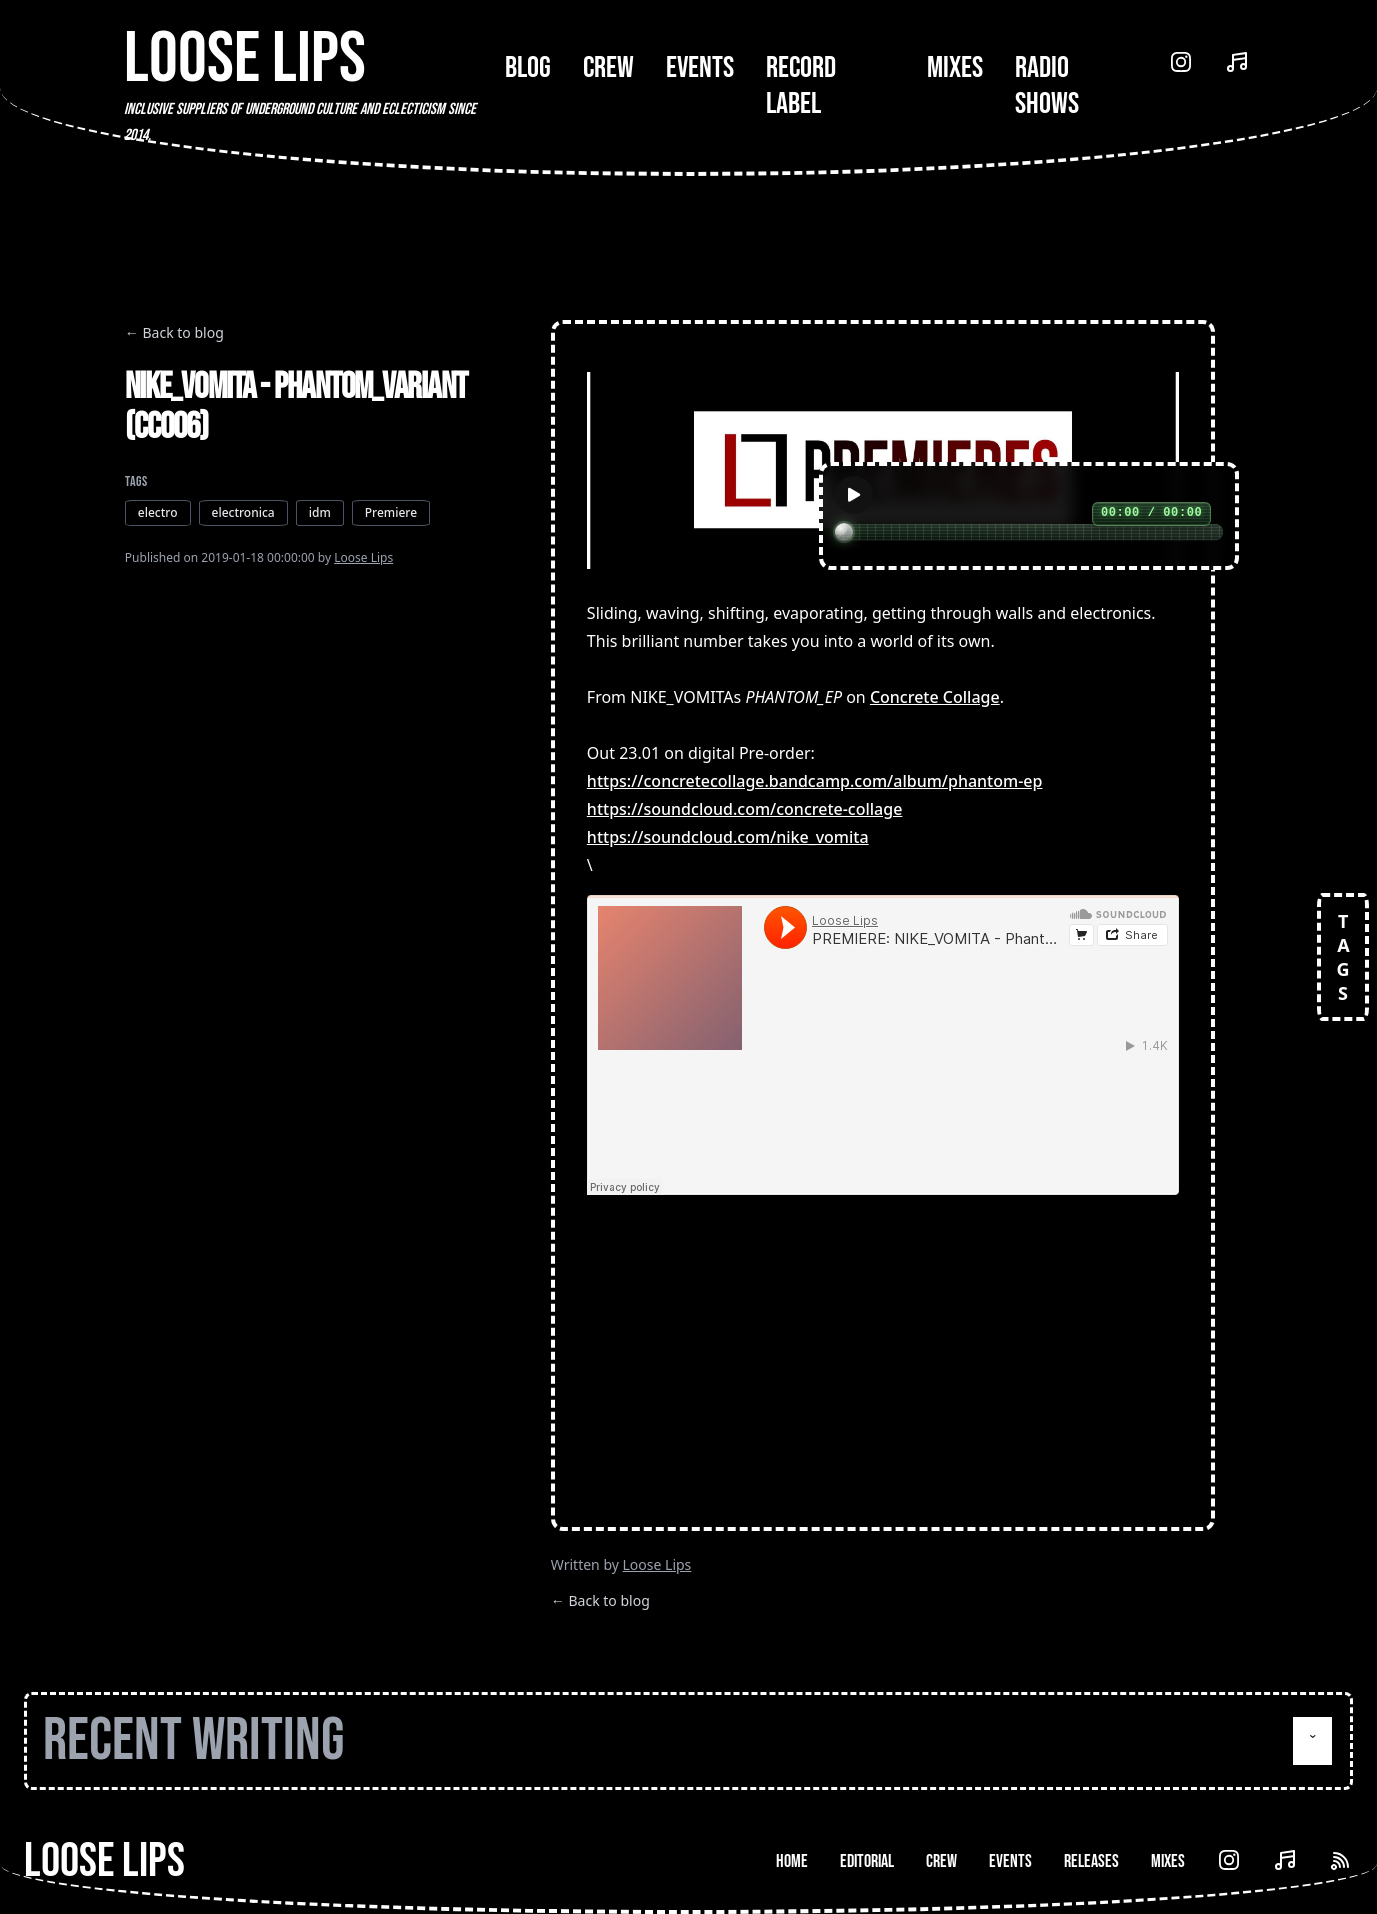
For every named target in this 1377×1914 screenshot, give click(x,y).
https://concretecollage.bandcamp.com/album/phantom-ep (815, 781)
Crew (608, 68)
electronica (243, 512)
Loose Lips (363, 557)
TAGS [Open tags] (1343, 957)
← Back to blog (174, 332)
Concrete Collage (935, 697)
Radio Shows (1047, 86)
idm (320, 512)
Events (700, 68)
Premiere (391, 512)
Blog (528, 68)
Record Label (801, 86)
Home (792, 1861)
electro (158, 512)
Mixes (955, 68)
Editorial (867, 1861)
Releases (1091, 1861)
